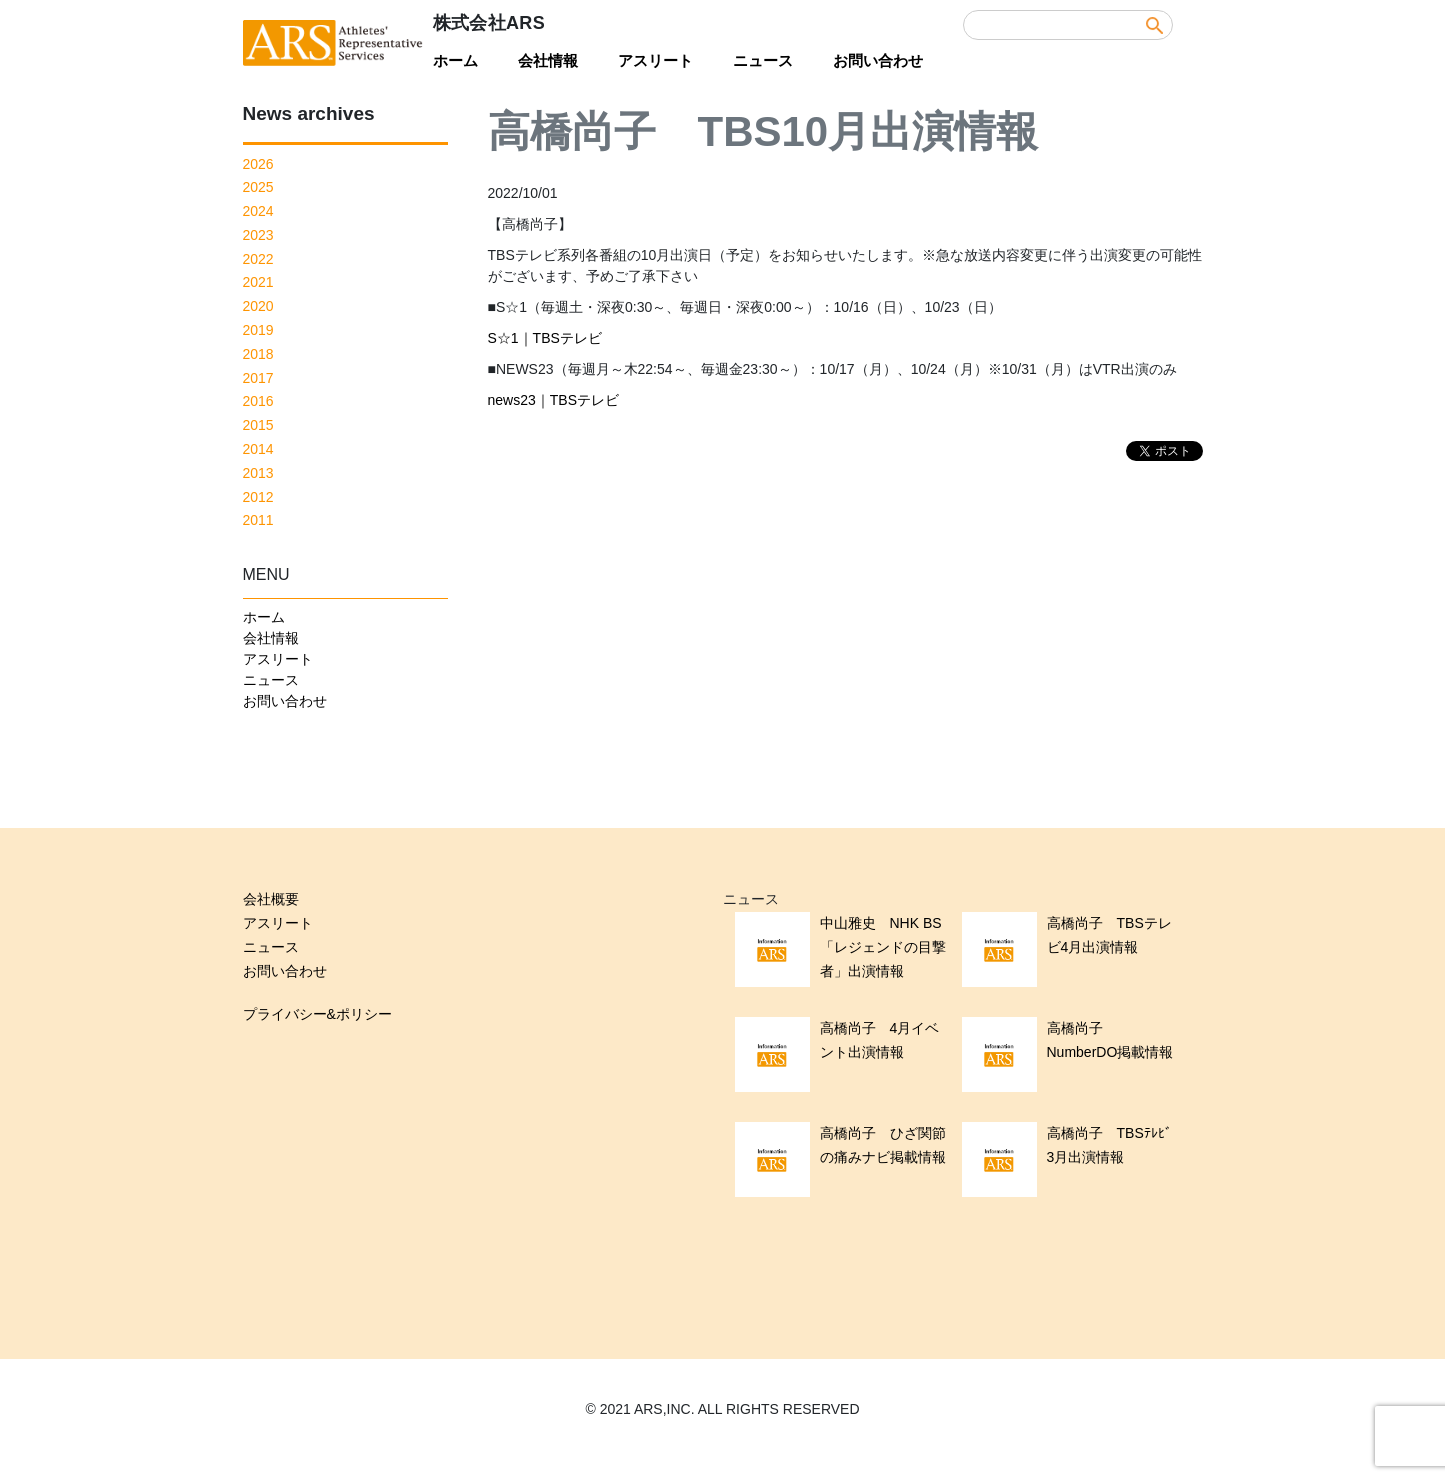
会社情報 (548, 60)
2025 (258, 187)
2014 (258, 449)
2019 (258, 330)
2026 (258, 164)
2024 (258, 211)
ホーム (455, 60)
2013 (258, 473)
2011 (258, 520)
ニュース (763, 60)
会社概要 (271, 899)
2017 (258, 378)
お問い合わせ (878, 60)
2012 (258, 497)
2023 (258, 235)
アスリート (655, 60)
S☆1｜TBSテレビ (545, 338)
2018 (258, 354)
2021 (258, 282)
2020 (258, 306)
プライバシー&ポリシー (317, 1014)
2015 (258, 425)
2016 (258, 401)
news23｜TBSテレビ (553, 400)
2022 (258, 259)
